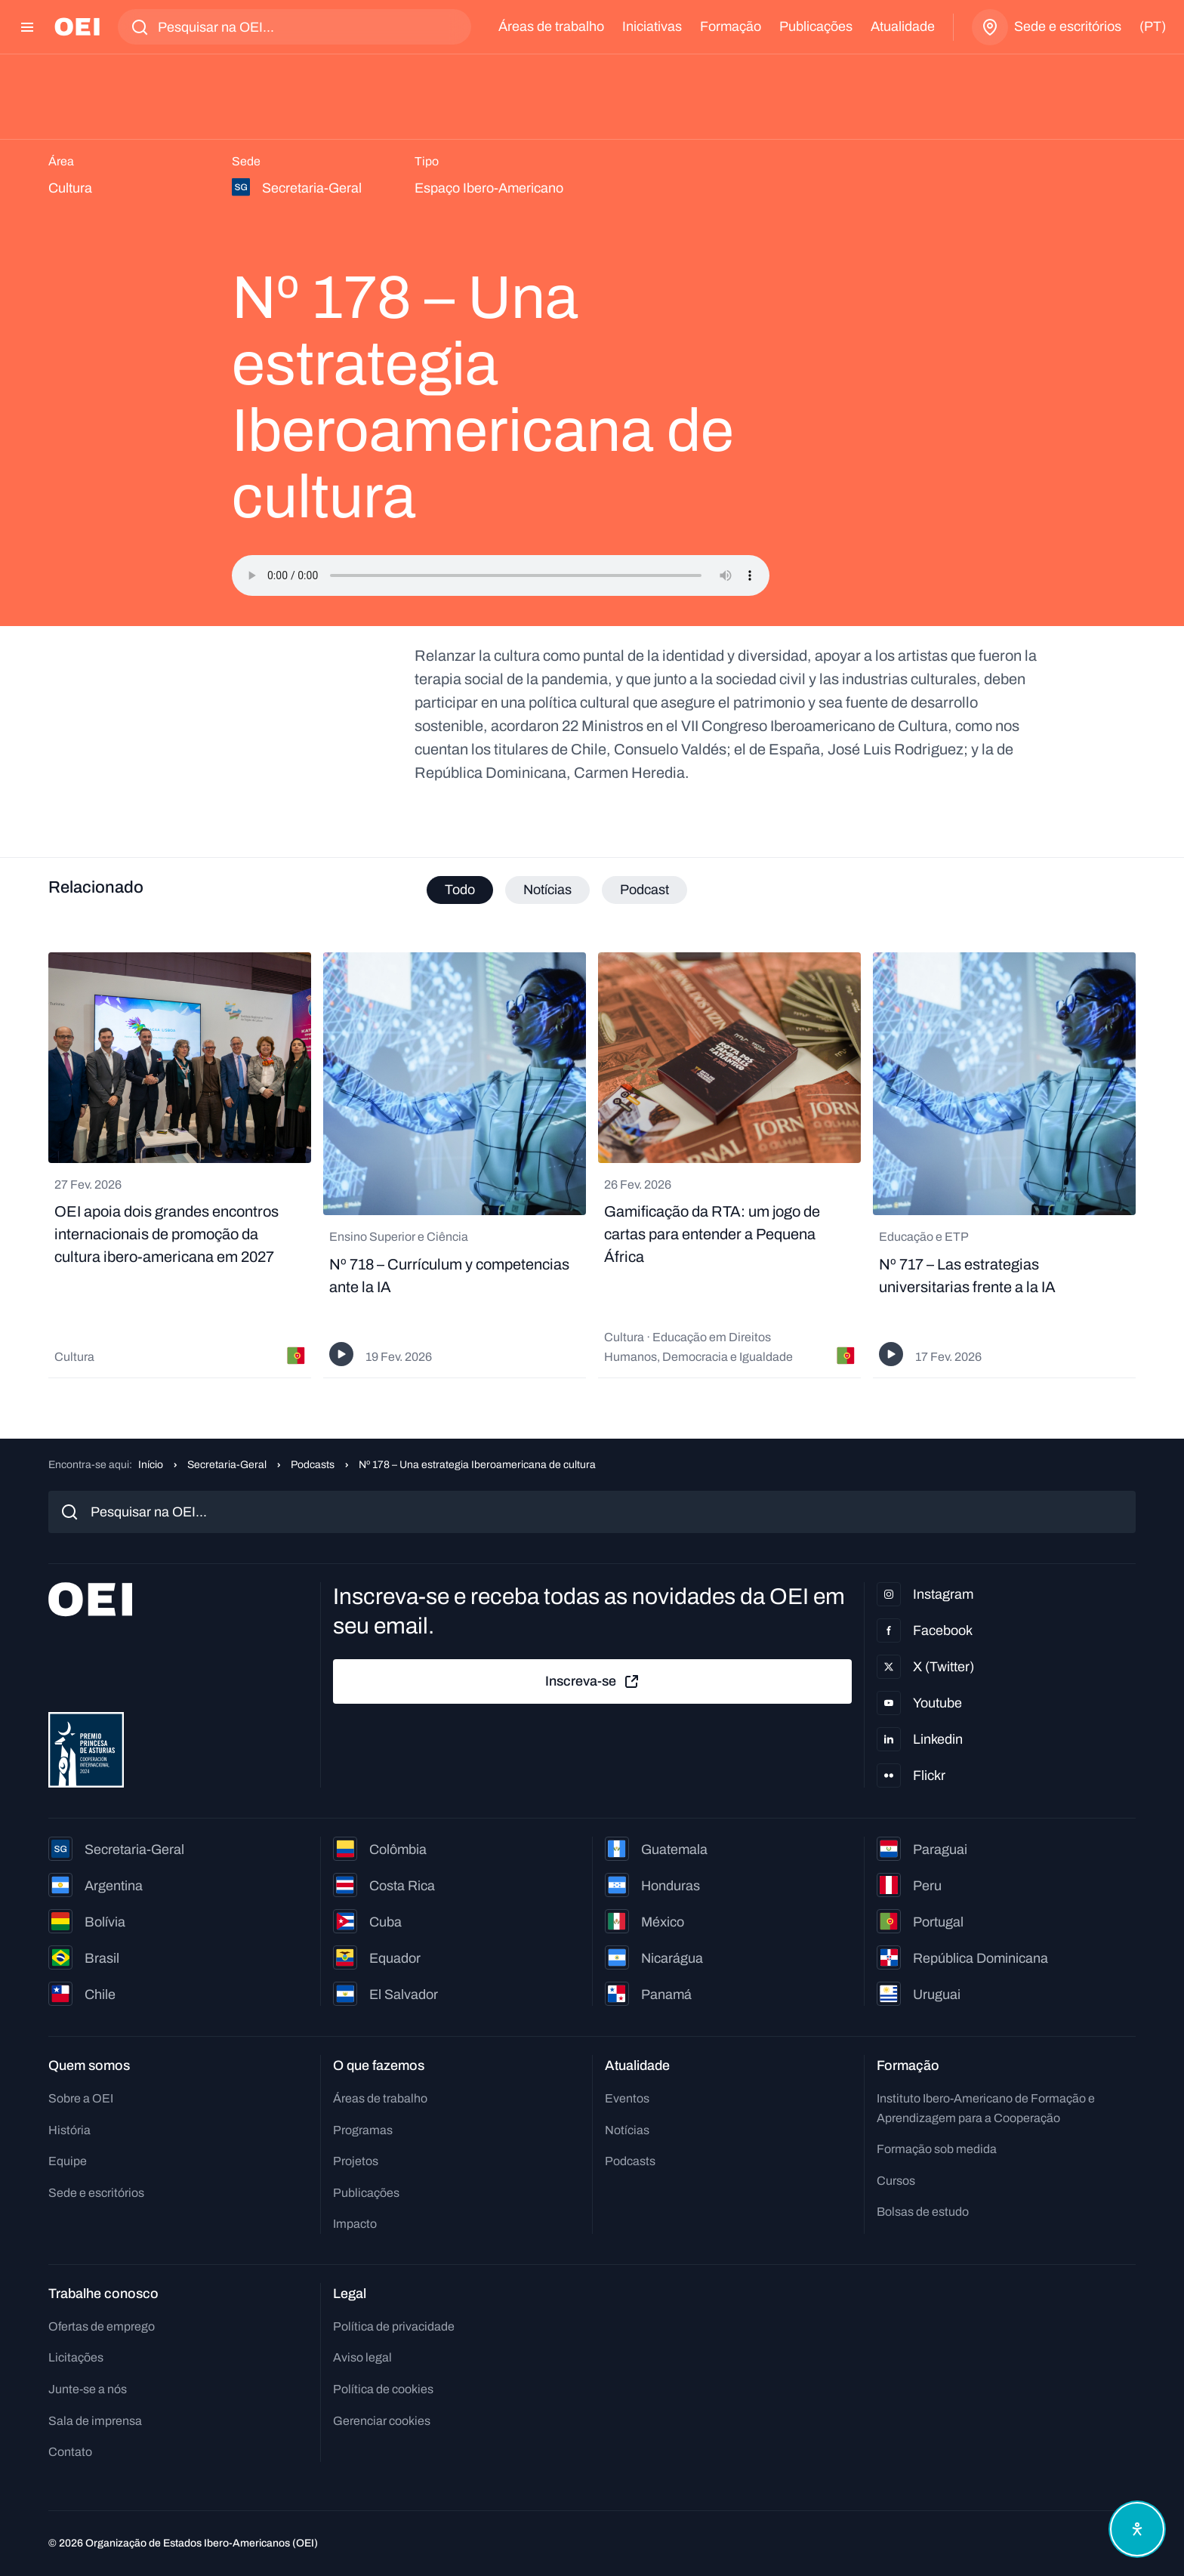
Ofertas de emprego (101, 2326)
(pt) (1152, 26)
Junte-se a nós (87, 2389)
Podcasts (313, 1464)
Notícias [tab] (547, 889)
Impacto (355, 2223)
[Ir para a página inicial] (77, 26)
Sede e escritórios (96, 2192)
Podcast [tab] (644, 889)
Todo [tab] (460, 889)
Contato (70, 2451)
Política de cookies (383, 2389)
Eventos (627, 2098)
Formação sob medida (937, 2149)
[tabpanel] (592, 1165)
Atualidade (903, 26)
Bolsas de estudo (923, 2211)
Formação (730, 26)
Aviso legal (362, 2357)
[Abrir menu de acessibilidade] (1137, 2529)
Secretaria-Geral (227, 1464)
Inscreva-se (592, 1682)
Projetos (355, 2161)
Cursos (896, 2180)
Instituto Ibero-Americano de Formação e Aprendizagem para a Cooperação (986, 2108)
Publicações (816, 26)
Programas (363, 2130)
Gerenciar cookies (381, 2420)
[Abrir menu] (27, 27)
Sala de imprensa (95, 2420)
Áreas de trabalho (551, 26)
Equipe (67, 2161)
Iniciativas (652, 26)
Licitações (75, 2357)
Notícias (627, 2130)
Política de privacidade (394, 2326)
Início (150, 1464)
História (69, 2130)
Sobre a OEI (80, 2098)
